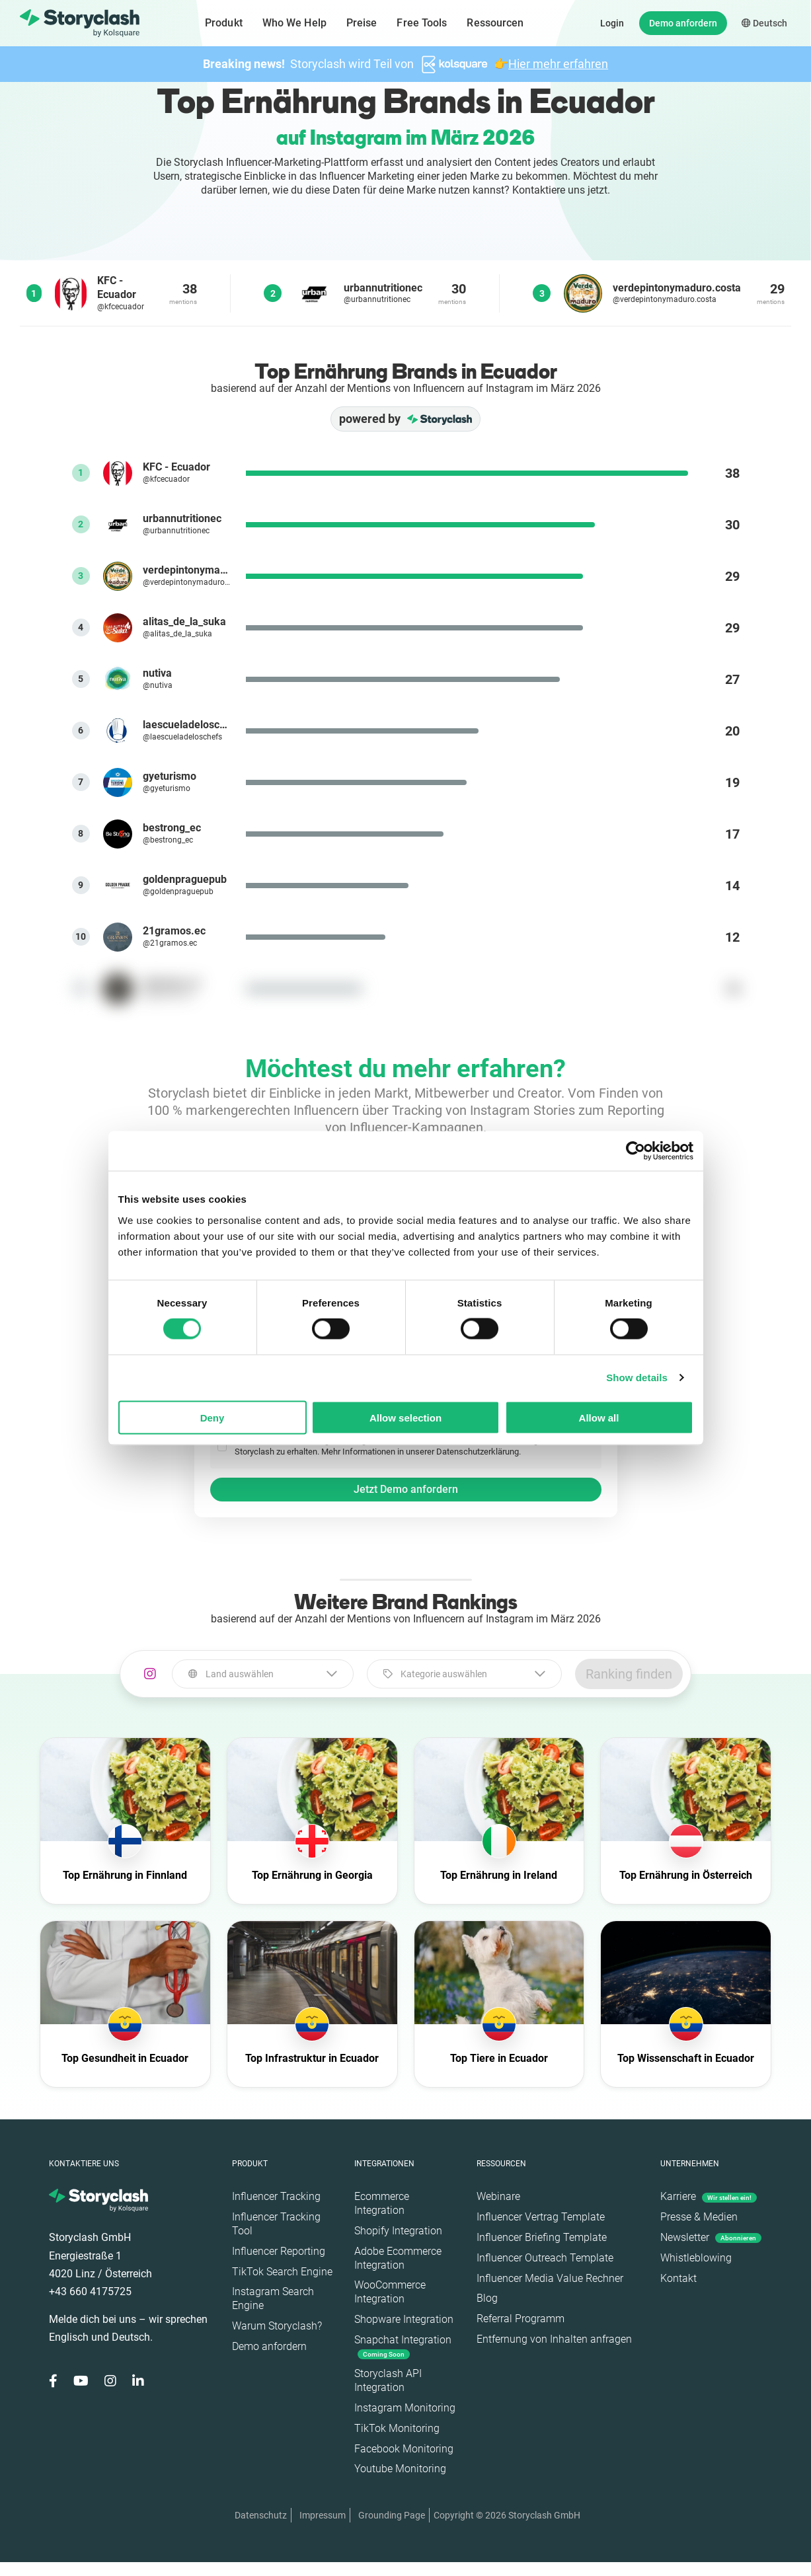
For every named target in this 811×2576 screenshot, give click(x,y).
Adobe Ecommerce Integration (398, 2258)
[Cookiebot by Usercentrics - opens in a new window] (635, 1151)
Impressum (322, 2515)
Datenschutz (261, 2515)
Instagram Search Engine (273, 2298)
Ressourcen (495, 23)
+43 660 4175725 (90, 2291)
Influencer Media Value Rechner (550, 2278)
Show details (637, 1377)
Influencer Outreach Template (545, 2258)
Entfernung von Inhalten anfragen (554, 2339)
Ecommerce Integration (381, 2203)
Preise (361, 23)
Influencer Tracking (276, 2196)
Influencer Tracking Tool (276, 2224)
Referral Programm (520, 2318)
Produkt (224, 23)
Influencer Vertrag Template (541, 2217)
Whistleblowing (696, 2258)
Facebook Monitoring (403, 2449)
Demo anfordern (683, 23)
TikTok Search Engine (282, 2271)
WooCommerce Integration (390, 2292)
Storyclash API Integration (388, 2380)
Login (612, 23)
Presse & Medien (699, 2217)
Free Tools (422, 23)
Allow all (599, 1417)
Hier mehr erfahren (558, 64)
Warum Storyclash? (277, 2326)
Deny (212, 1417)
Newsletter (710, 2237)
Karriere (708, 2196)
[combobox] (263, 1673)
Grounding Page (391, 2515)
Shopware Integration (403, 2319)
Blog (487, 2298)
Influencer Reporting (278, 2251)
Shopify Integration (398, 2230)
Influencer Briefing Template (542, 2237)
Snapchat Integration (402, 2346)
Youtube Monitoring (400, 2468)
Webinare (498, 2196)
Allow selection (405, 1417)
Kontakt (678, 2278)
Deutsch (764, 23)
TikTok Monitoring (397, 2428)
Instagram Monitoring (404, 2408)
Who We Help (294, 23)
